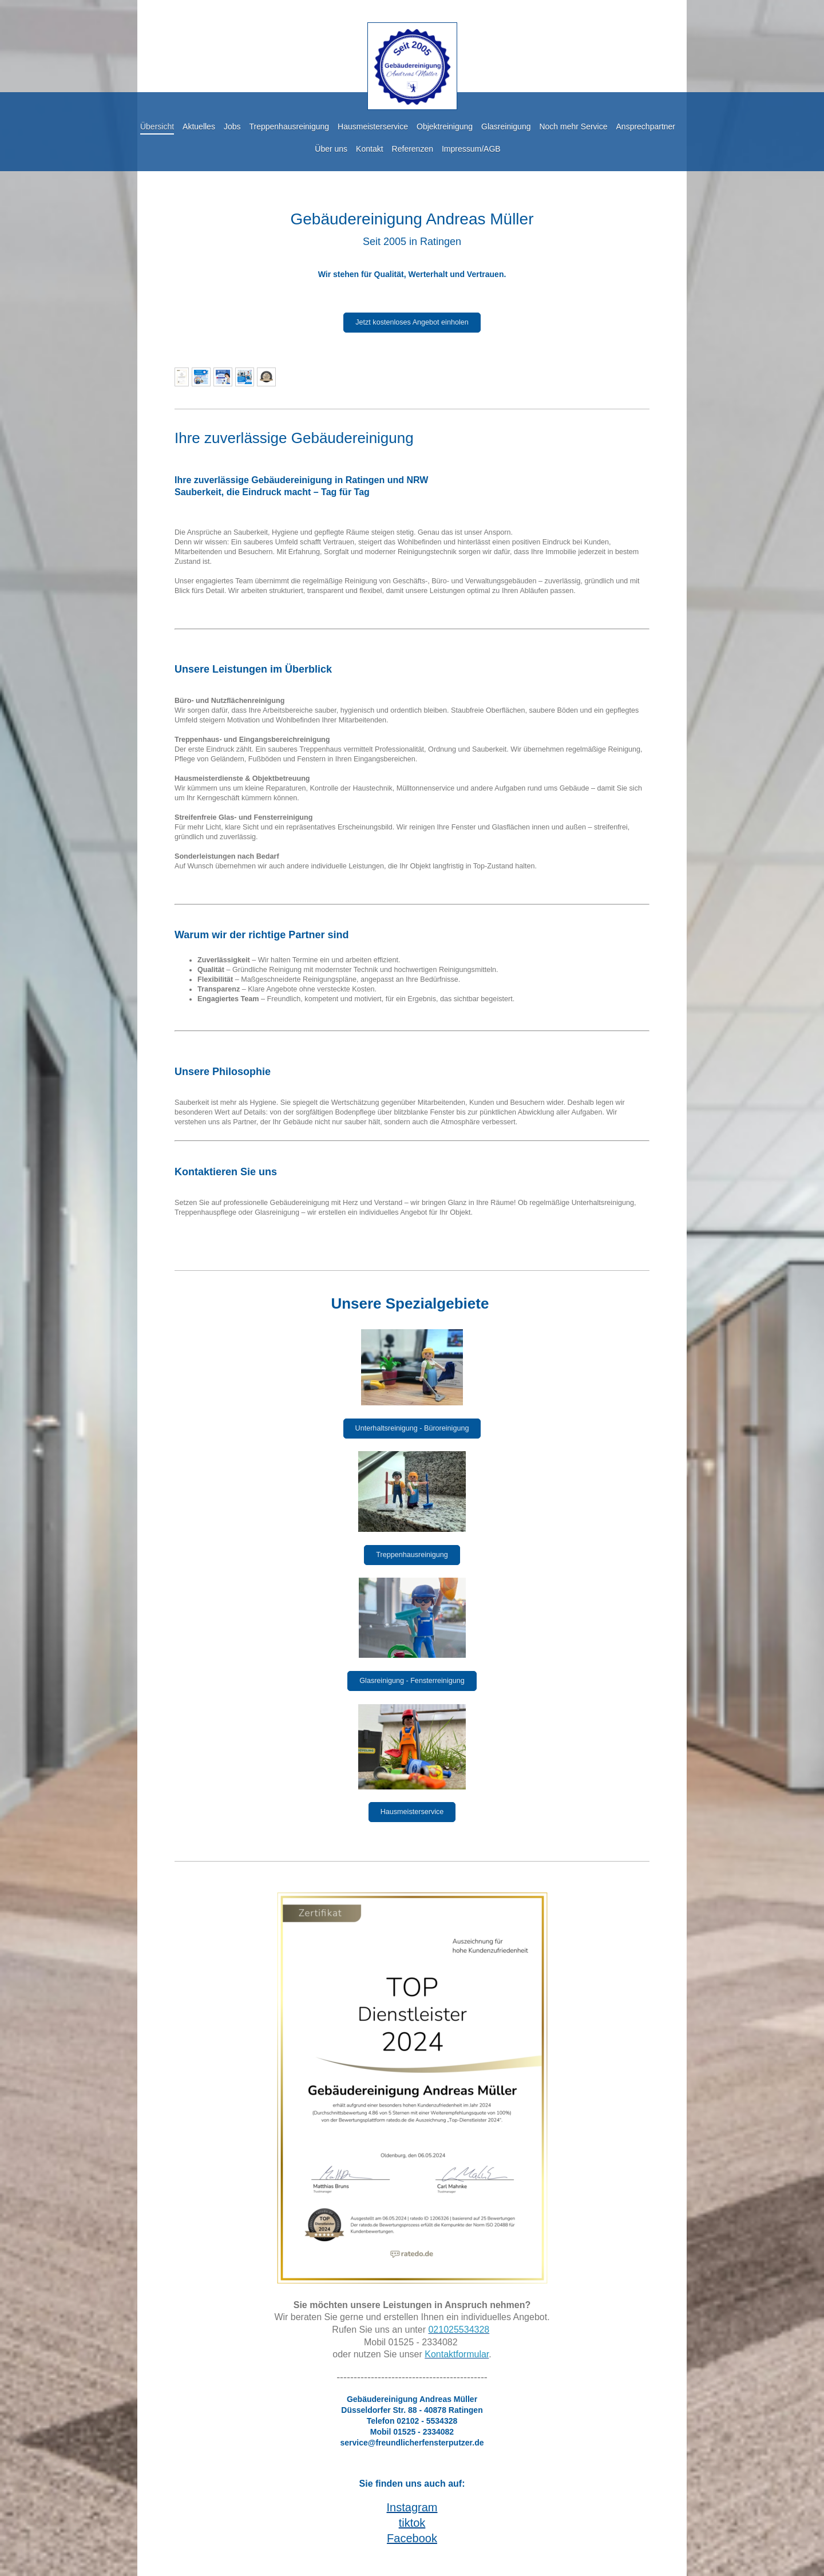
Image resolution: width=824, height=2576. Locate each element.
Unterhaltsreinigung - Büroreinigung (412, 1428)
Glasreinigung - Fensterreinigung (411, 1681)
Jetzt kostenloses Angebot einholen (411, 322)
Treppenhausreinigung (412, 1555)
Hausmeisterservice (412, 1812)
